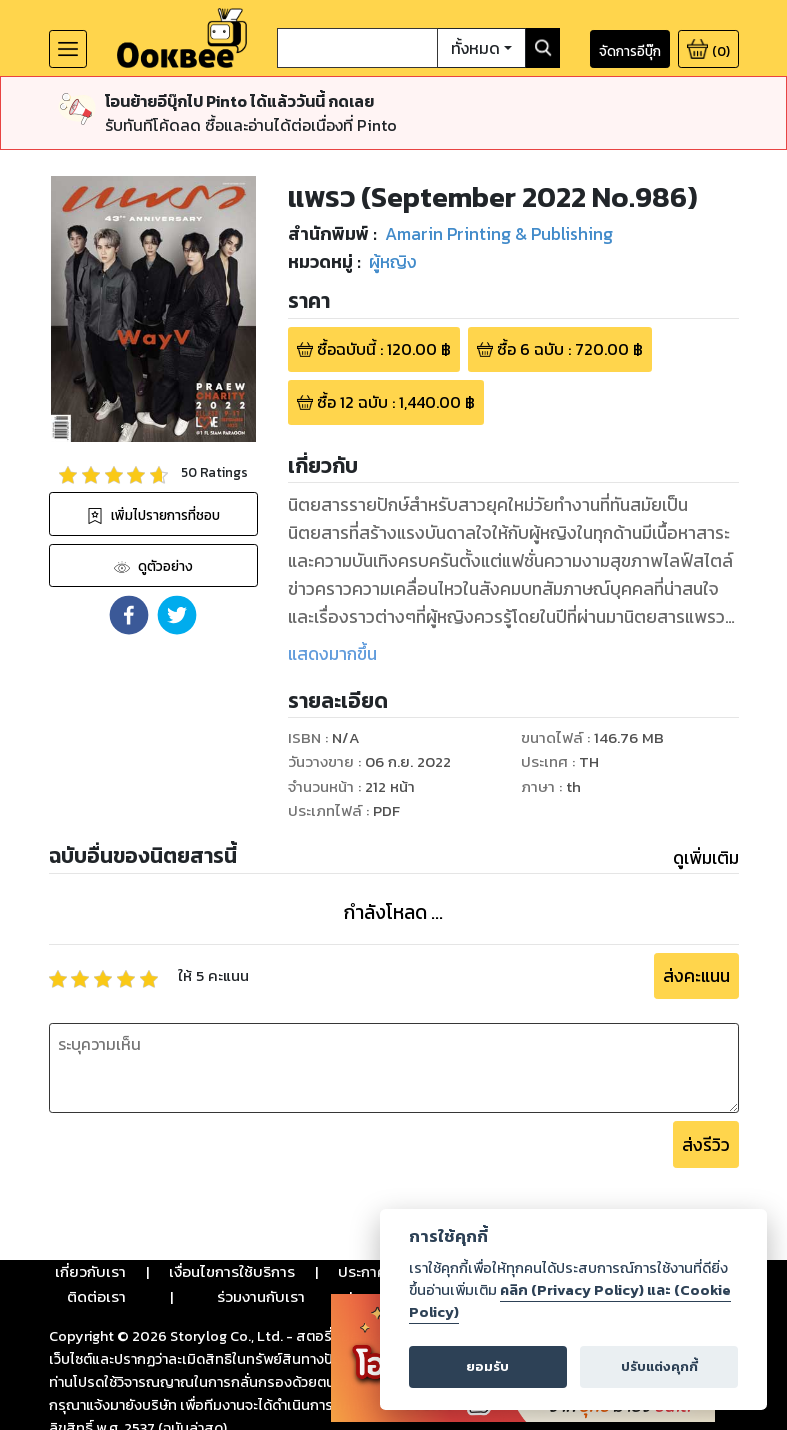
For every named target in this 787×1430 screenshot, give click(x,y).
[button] (129, 615)
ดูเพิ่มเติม (706, 858)
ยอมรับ (487, 1366)
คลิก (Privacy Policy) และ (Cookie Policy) (570, 1301)
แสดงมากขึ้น (332, 654)
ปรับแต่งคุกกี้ (659, 1366)
